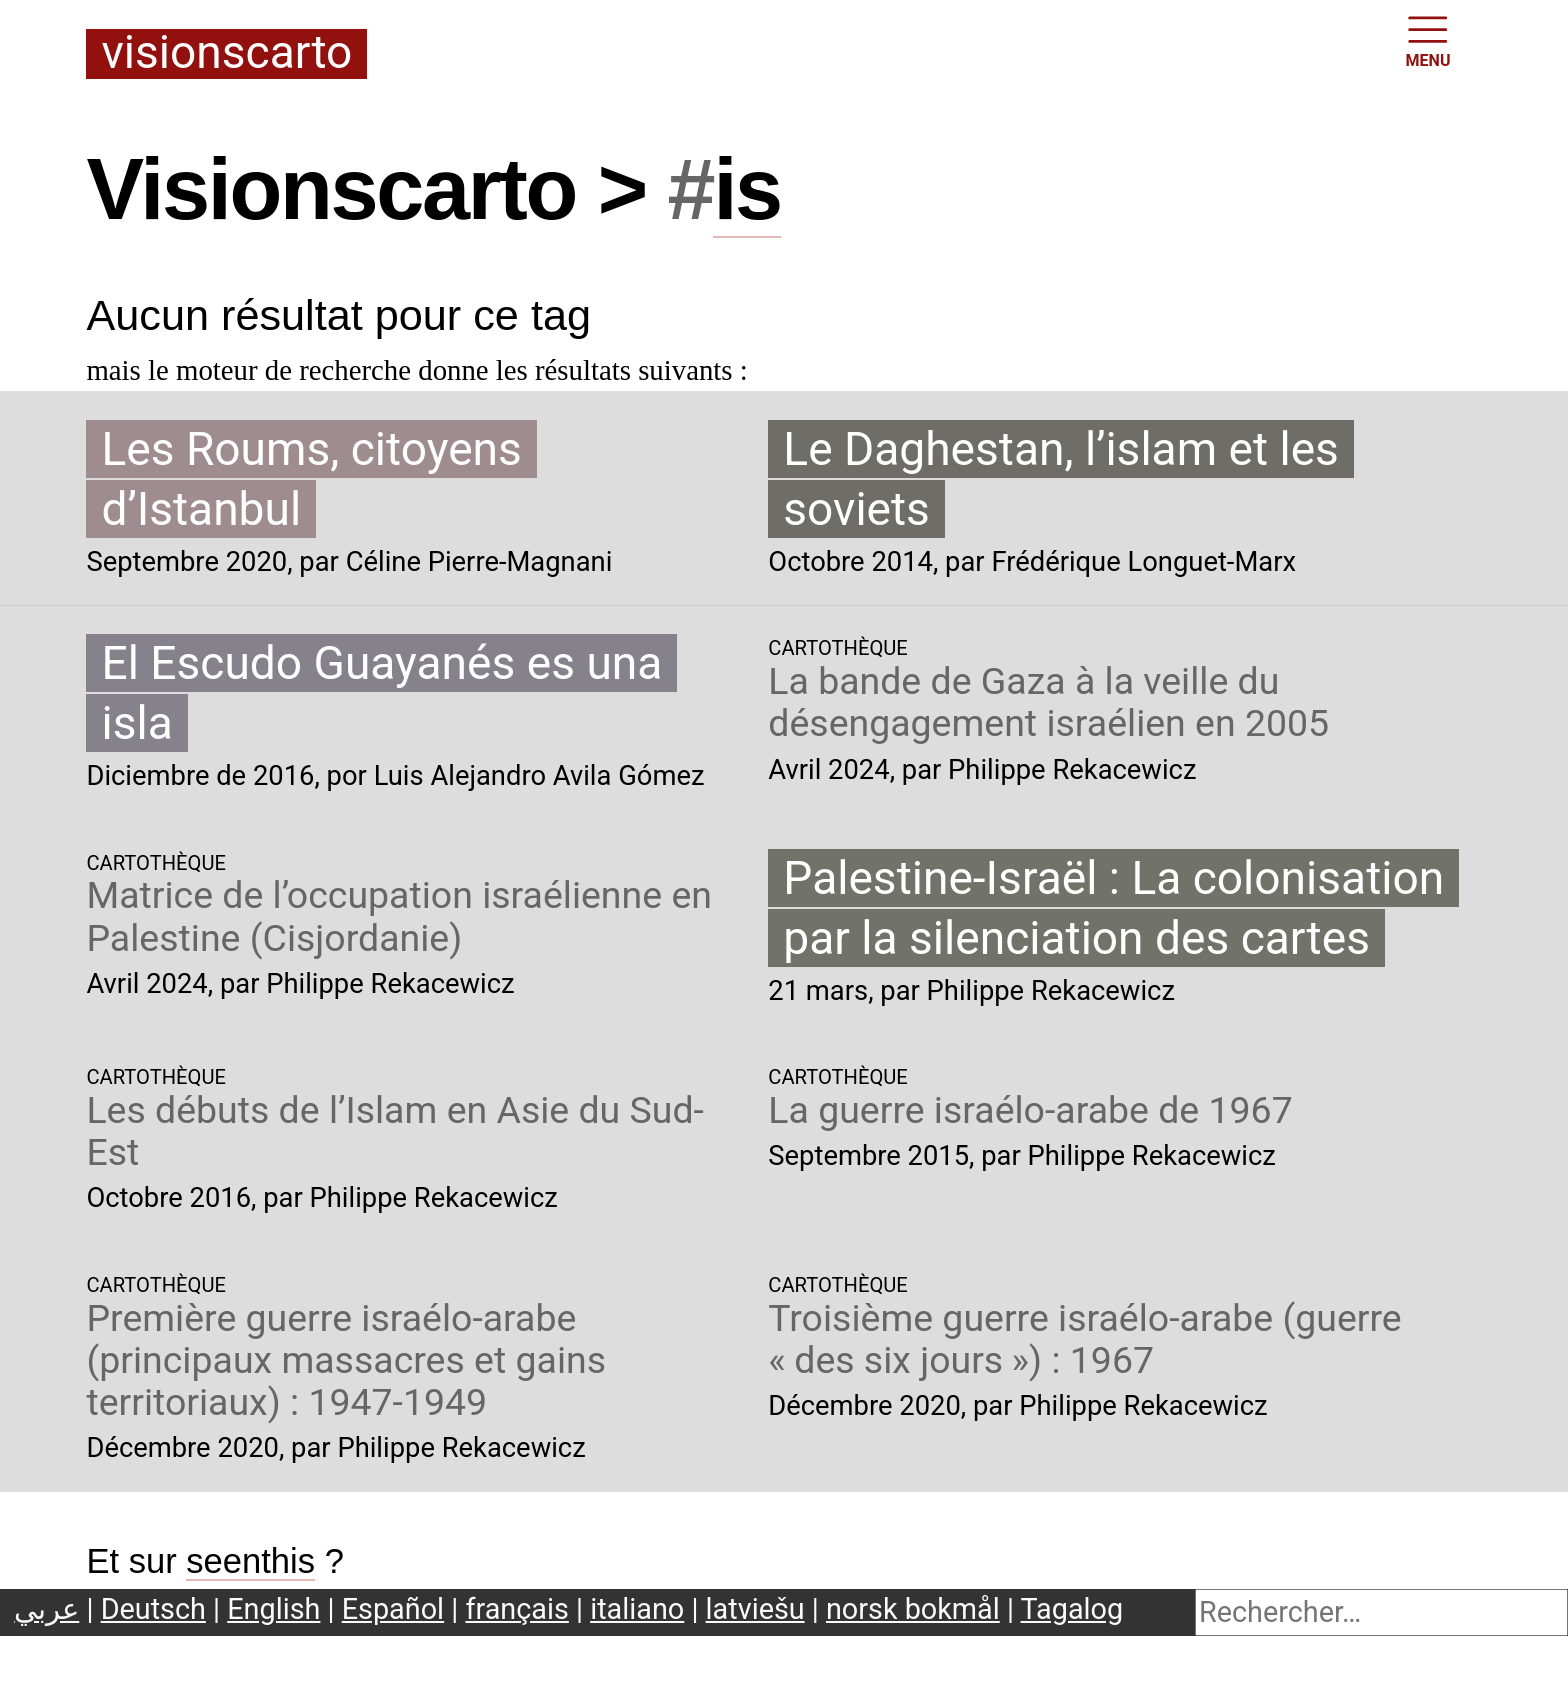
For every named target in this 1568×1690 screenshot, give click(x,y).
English (273, 1609)
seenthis (250, 1561)
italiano (637, 1609)
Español (393, 1609)
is (746, 189)
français (516, 1609)
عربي (46, 1609)
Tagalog (1072, 1609)
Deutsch (153, 1609)
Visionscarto (226, 54)
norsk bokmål (913, 1609)
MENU (1428, 40)
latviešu (755, 1609)
